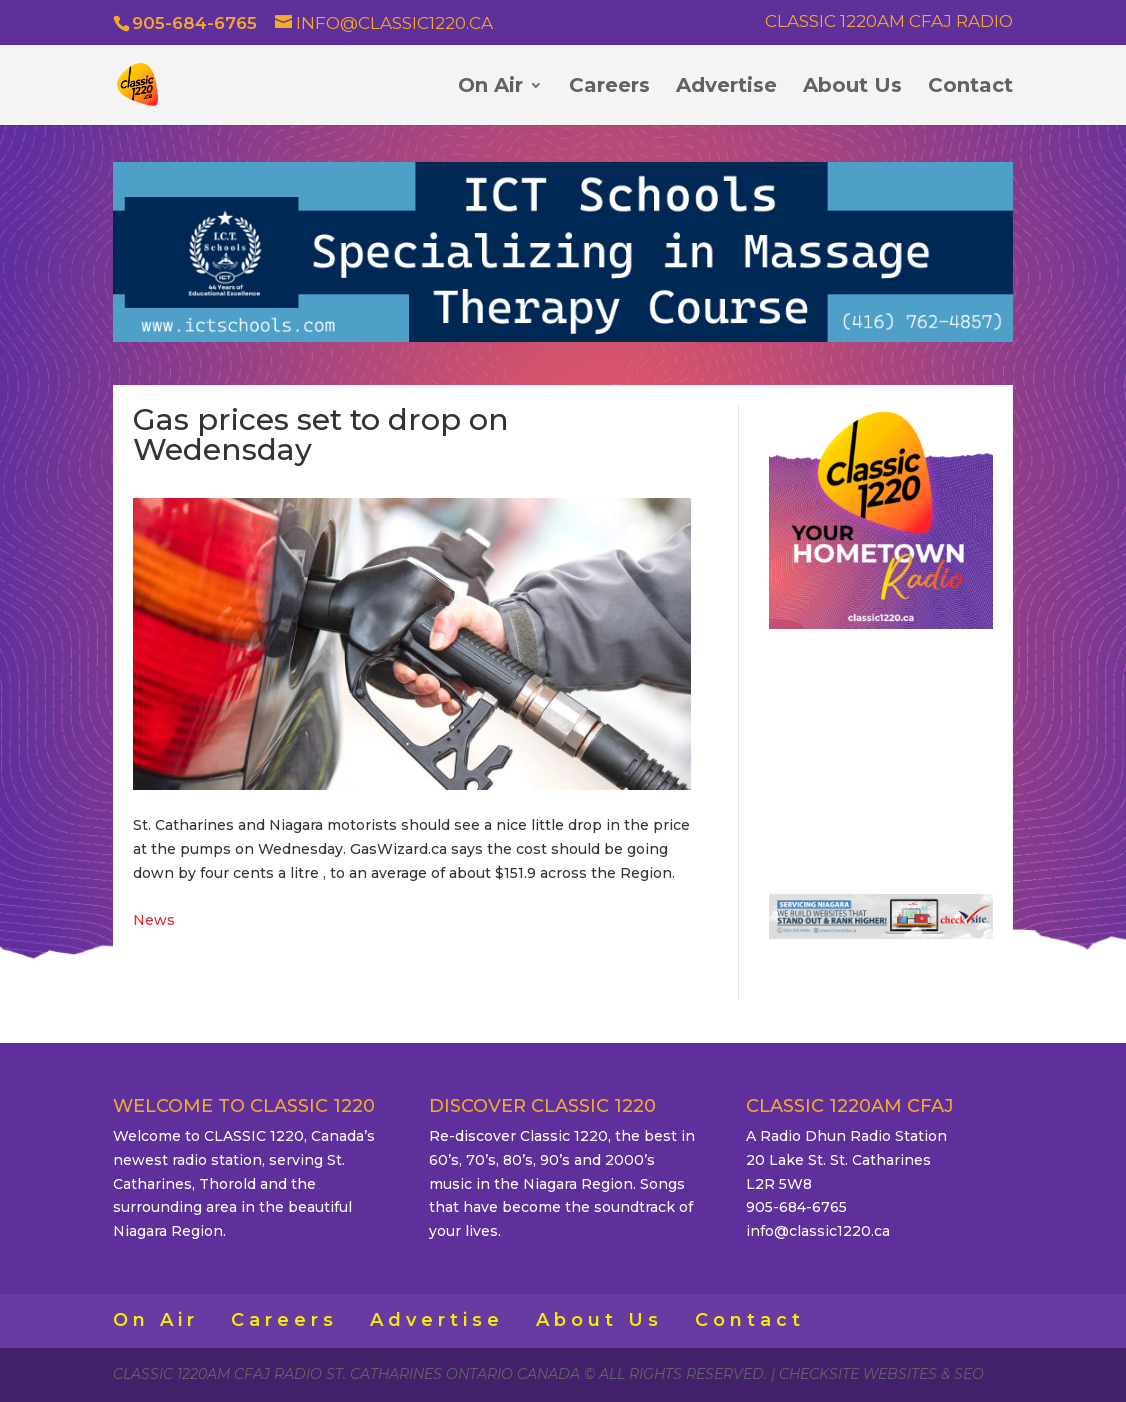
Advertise (726, 87)
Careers (609, 87)
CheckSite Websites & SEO (881, 1374)
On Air (490, 87)
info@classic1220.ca (818, 1231)
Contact (970, 87)
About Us (852, 87)
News (154, 920)
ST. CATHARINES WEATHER (881, 753)
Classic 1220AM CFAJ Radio (889, 22)
